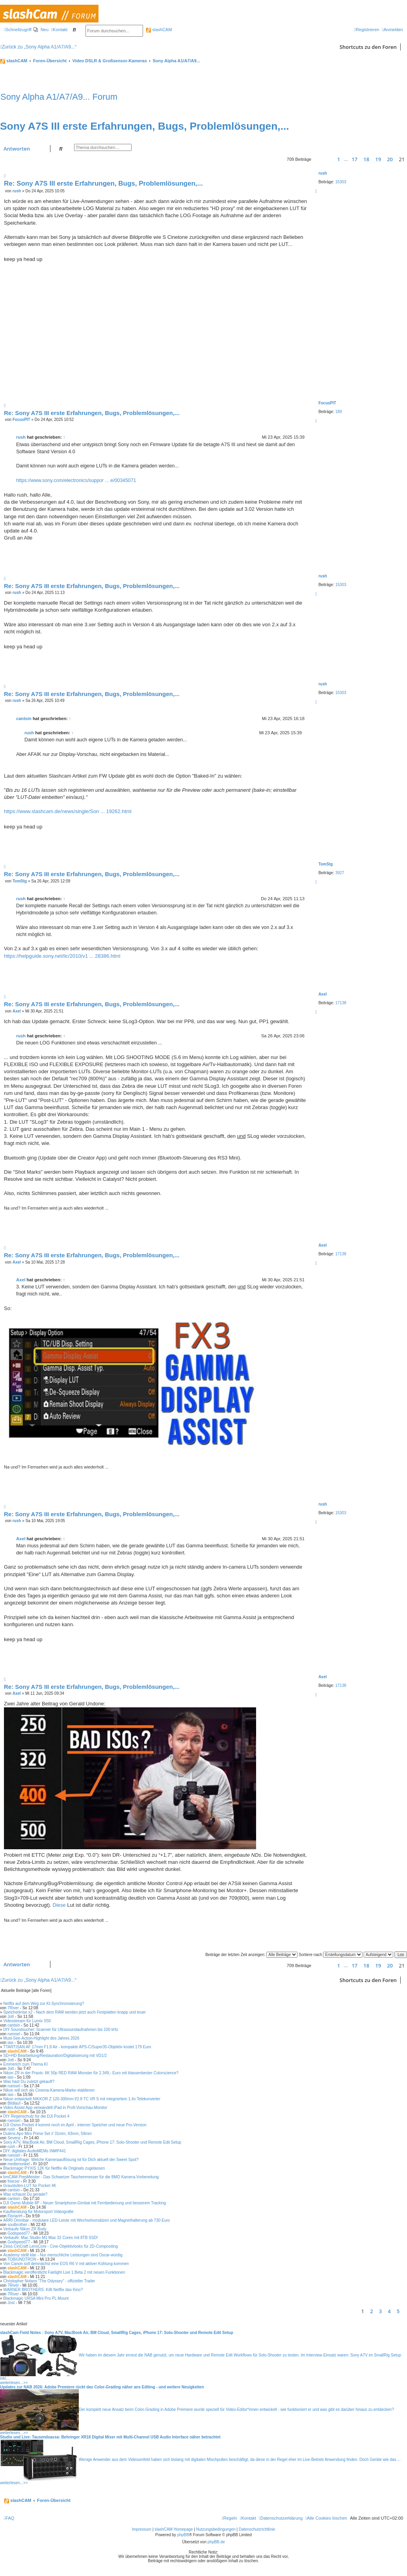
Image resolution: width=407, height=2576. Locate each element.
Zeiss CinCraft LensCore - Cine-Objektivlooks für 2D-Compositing (60, 2246)
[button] (320, 159)
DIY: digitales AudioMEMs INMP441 (34, 2151)
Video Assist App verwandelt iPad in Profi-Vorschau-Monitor (55, 2107)
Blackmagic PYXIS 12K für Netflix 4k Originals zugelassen (54, 2168)
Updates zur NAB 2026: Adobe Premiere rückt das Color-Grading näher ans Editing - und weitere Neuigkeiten (102, 2387)
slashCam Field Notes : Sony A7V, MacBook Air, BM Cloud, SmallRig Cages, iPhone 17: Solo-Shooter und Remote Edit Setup (116, 2332)
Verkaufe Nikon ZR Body (24, 2229)
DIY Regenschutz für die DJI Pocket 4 (36, 2116)
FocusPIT (327, 403)
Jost (11, 2303)
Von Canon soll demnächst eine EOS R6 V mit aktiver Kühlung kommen (66, 2263)
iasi (10, 2042)
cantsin (24, 718)
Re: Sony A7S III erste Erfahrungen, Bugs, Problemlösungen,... (103, 183)
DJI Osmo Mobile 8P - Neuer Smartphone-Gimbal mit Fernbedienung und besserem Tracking (84, 2203)
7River (13, 2008)
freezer (13, 2181)
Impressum (141, 2529)
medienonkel (18, 2164)
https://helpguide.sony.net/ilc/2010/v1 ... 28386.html (62, 956)
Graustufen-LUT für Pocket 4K (29, 2185)
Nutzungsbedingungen (216, 2529)
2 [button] (371, 2311)
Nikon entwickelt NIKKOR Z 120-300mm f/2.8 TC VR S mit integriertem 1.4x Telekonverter (81, 2099)
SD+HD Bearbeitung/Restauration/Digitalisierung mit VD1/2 (55, 2055)
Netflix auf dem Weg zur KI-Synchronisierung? (43, 2003)
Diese (59, 1905)
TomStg (325, 864)
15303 (340, 182)
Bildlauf (13, 2103)
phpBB (183, 2535)
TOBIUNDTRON (21, 2259)
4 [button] (389, 2311)
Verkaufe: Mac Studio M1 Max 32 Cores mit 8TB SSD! (50, 2237)
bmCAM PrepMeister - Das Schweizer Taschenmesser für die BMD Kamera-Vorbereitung (80, 2177)
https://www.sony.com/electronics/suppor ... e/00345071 (76, 480)
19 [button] (378, 159)
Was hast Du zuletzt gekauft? (28, 2081)
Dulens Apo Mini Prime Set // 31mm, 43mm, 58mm (47, 2133)
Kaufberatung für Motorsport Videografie (38, 2211)
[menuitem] (40, 29)
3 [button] (380, 2311)
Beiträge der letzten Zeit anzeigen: (251, 1954)
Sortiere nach (330, 1954)
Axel (322, 994)
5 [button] (398, 2311)
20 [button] (390, 159)
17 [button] (354, 159)
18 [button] (366, 159)
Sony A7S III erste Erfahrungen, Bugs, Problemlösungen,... (144, 126)
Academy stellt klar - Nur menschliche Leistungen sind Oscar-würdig (62, 2255)
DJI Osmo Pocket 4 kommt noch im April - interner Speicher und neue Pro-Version (75, 2125)
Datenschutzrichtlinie (257, 2529)
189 (338, 411)
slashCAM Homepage (173, 2529)
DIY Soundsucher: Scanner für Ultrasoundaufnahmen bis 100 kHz (60, 2029)
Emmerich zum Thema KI (25, 2064)
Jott (10, 2016)
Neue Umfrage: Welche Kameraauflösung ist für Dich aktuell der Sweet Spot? (70, 2159)
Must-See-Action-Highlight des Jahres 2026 (41, 2038)
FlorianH (14, 2216)
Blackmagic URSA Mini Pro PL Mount (36, 2298)
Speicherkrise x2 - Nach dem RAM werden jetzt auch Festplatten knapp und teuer (74, 2012)
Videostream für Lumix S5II (26, 2021)
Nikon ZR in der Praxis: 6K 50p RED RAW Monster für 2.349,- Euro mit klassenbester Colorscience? (90, 2073)
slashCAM (159, 29)
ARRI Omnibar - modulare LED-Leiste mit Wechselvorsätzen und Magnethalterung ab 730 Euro (86, 2220)
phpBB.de (216, 2542)
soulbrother (17, 2224)
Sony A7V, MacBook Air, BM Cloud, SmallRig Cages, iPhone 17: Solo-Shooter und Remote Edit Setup (92, 2142)
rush (322, 173)
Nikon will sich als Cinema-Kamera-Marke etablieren (49, 2090)
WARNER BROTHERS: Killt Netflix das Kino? (43, 2290)
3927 (339, 873)
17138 (340, 1003)
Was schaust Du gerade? (25, 2194)
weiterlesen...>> (14, 2383)
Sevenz (13, 2138)
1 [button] (338, 159)
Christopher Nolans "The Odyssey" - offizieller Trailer (49, 2281)
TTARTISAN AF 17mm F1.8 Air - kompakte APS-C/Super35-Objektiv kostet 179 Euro (77, 2047)
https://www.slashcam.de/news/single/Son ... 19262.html (68, 811)
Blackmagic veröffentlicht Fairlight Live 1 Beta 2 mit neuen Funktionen (64, 2272)
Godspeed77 (18, 2233)
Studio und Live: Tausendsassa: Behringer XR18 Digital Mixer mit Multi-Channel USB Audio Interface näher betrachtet (110, 2437)
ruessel (13, 2034)
